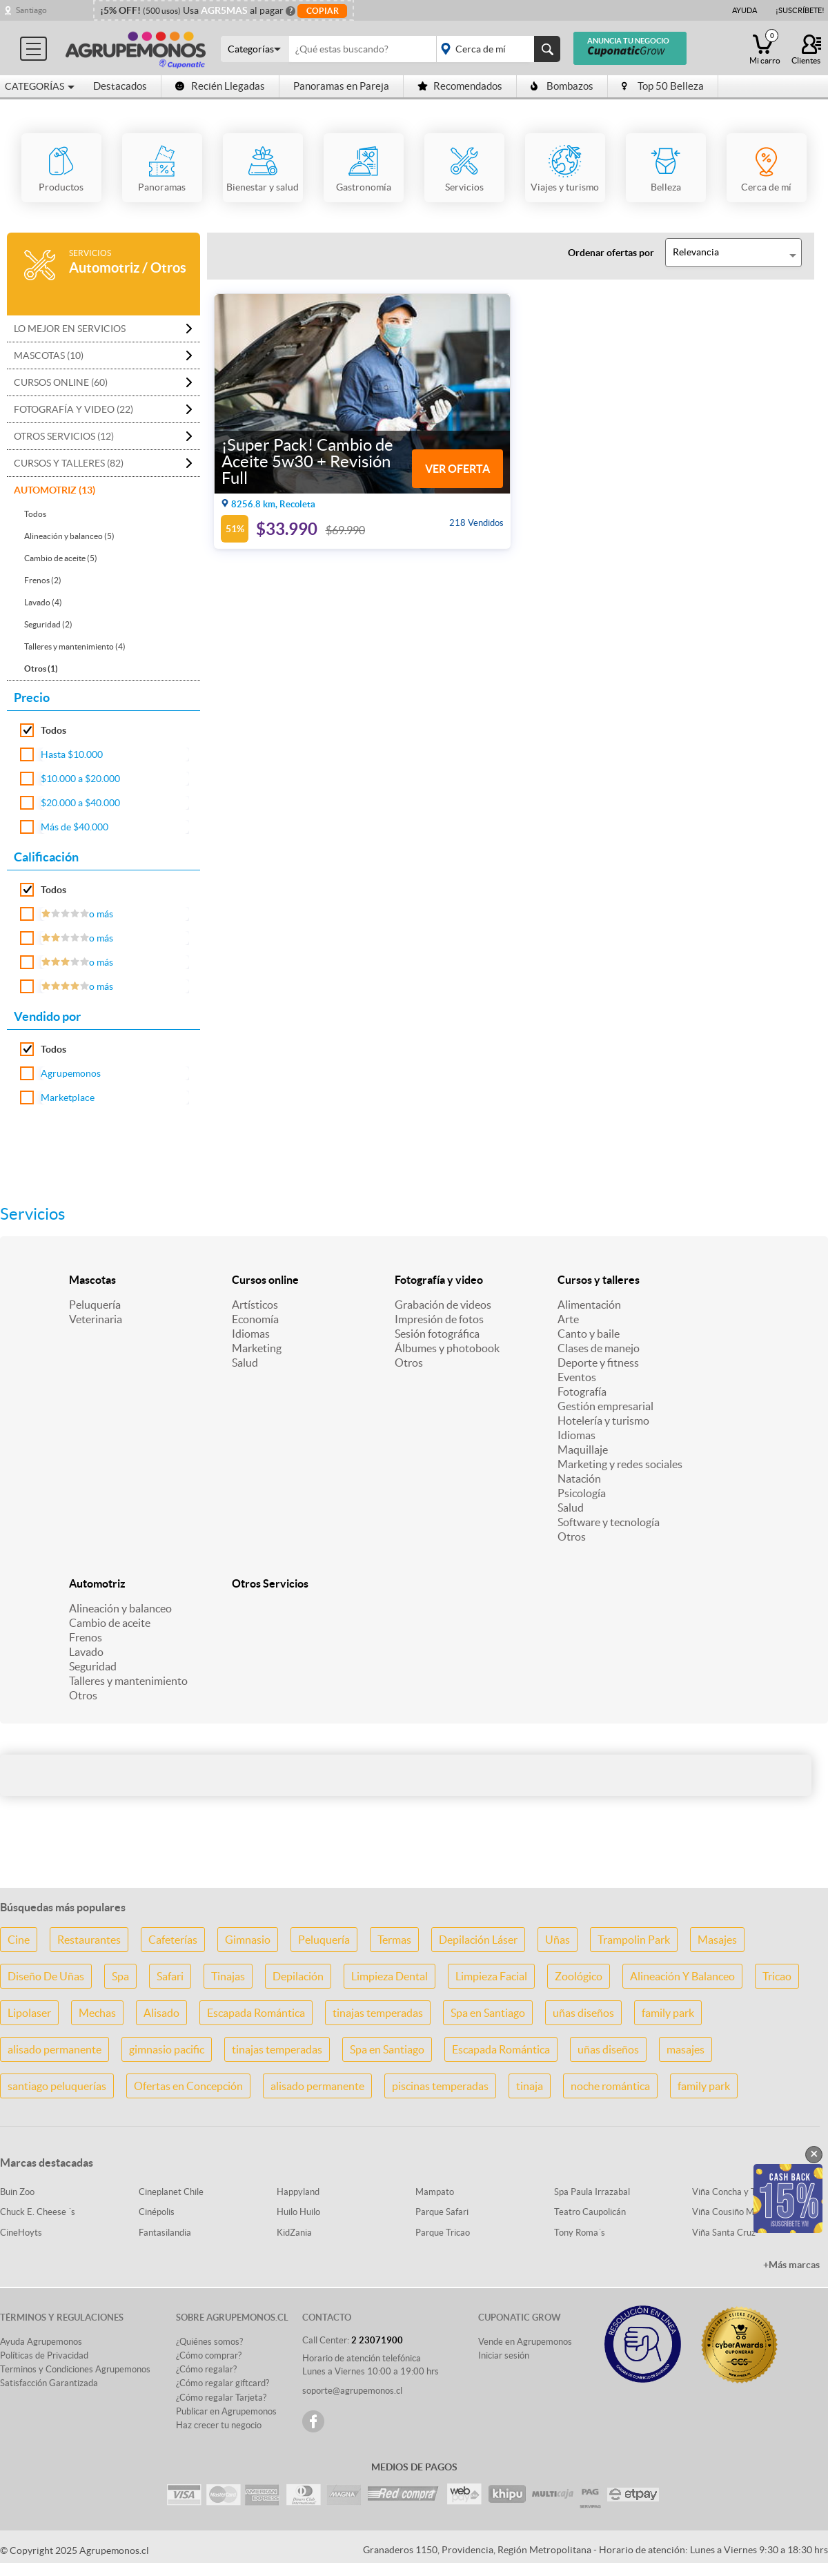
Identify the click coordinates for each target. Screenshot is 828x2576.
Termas (394, 1939)
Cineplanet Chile (171, 2192)
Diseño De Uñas (46, 1976)
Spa (120, 1976)
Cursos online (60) (61, 382)
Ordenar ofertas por (611, 252)
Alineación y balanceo (120, 1608)
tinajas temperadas (378, 2013)
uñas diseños (583, 2013)
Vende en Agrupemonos (525, 2341)
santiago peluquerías (57, 2086)
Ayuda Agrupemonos (41, 2341)
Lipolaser (29, 2013)
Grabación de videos (443, 1304)
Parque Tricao (442, 2232)
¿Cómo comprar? (208, 2355)
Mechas (97, 2013)
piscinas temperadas (440, 2086)
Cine (19, 1939)
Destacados (120, 86)
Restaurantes (89, 1939)
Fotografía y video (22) (73, 409)
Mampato (434, 2192)
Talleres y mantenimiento (128, 1681)
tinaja (529, 2086)
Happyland (298, 2192)
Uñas (557, 1939)
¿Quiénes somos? (209, 2341)
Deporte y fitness (598, 1362)
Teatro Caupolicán (590, 2212)
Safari (170, 1976)
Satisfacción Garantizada (49, 2383)
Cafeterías (172, 1939)
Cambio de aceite (109, 1623)
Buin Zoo (17, 2192)
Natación (579, 1478)
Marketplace (68, 1097)
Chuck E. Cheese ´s (37, 2212)
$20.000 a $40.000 (80, 802)
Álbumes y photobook (447, 1348)
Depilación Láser (478, 1939)
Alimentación (589, 1304)
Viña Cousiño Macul (731, 2212)
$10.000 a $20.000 (80, 778)
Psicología (582, 1493)
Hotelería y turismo (603, 1420)
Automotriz (97, 1583)
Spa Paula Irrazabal (592, 2192)
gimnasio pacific (166, 2049)
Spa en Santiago (488, 2013)
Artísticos (255, 1304)
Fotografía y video (439, 1280)
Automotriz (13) (54, 490)
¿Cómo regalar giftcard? (222, 2383)
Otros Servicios (270, 1583)
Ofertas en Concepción (188, 2086)
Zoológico (578, 1976)
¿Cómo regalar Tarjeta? (221, 2397)
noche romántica (610, 2086)
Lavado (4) (43, 602)
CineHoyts (21, 2232)
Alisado (161, 2013)
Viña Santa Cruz (724, 2232)
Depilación (298, 1976)
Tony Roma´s (579, 2232)
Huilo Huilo (298, 2212)
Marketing (257, 1348)
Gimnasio (247, 1939)
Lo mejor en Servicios (70, 328)
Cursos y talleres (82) (69, 463)
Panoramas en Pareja (341, 86)
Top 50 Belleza (663, 86)
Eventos (577, 1377)
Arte (568, 1319)
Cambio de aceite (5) (60, 558)
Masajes (717, 1939)
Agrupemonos (71, 1073)
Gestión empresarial (605, 1406)
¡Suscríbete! (800, 10)
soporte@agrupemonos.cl (352, 2390)
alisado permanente (54, 2049)
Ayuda (744, 10)
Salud (245, 1362)
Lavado (86, 1652)
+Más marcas (791, 2264)
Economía (255, 1319)
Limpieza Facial (491, 1976)
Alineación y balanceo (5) (69, 535)
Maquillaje (583, 1449)
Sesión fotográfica (437, 1333)
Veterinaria (95, 1319)
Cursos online (265, 1280)
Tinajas (228, 1976)
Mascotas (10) (48, 355)
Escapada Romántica (256, 2013)
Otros (409, 1362)
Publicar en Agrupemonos (226, 2411)
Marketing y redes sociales (620, 1464)
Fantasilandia (165, 2232)
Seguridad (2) (48, 624)
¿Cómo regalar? (206, 2369)
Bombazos (562, 86)
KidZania (294, 2232)
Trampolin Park (634, 1939)
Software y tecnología (609, 1522)
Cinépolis (157, 2212)
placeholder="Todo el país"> (495, 49)
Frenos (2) (42, 580)
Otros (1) (41, 668)
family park (668, 2013)
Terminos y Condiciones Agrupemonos (75, 2369)
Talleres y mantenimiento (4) (75, 646)
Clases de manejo (599, 1348)
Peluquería (95, 1304)
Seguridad (93, 1666)
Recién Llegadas (220, 86)
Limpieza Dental (389, 1976)
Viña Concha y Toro (730, 2192)
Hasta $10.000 (72, 754)
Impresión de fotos (439, 1319)
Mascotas (92, 1280)
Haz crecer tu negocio (219, 2425)
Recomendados (459, 86)
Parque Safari (442, 2212)
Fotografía (582, 1391)
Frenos (85, 1637)
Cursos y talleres (599, 1280)
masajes (685, 2049)
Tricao (776, 1976)
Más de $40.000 (74, 826)
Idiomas (251, 1333)
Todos (35, 513)
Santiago (31, 10)
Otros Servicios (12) (64, 436)
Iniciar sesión (503, 2355)
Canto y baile (589, 1333)
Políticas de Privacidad (44, 2355)
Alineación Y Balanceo (682, 1976)
